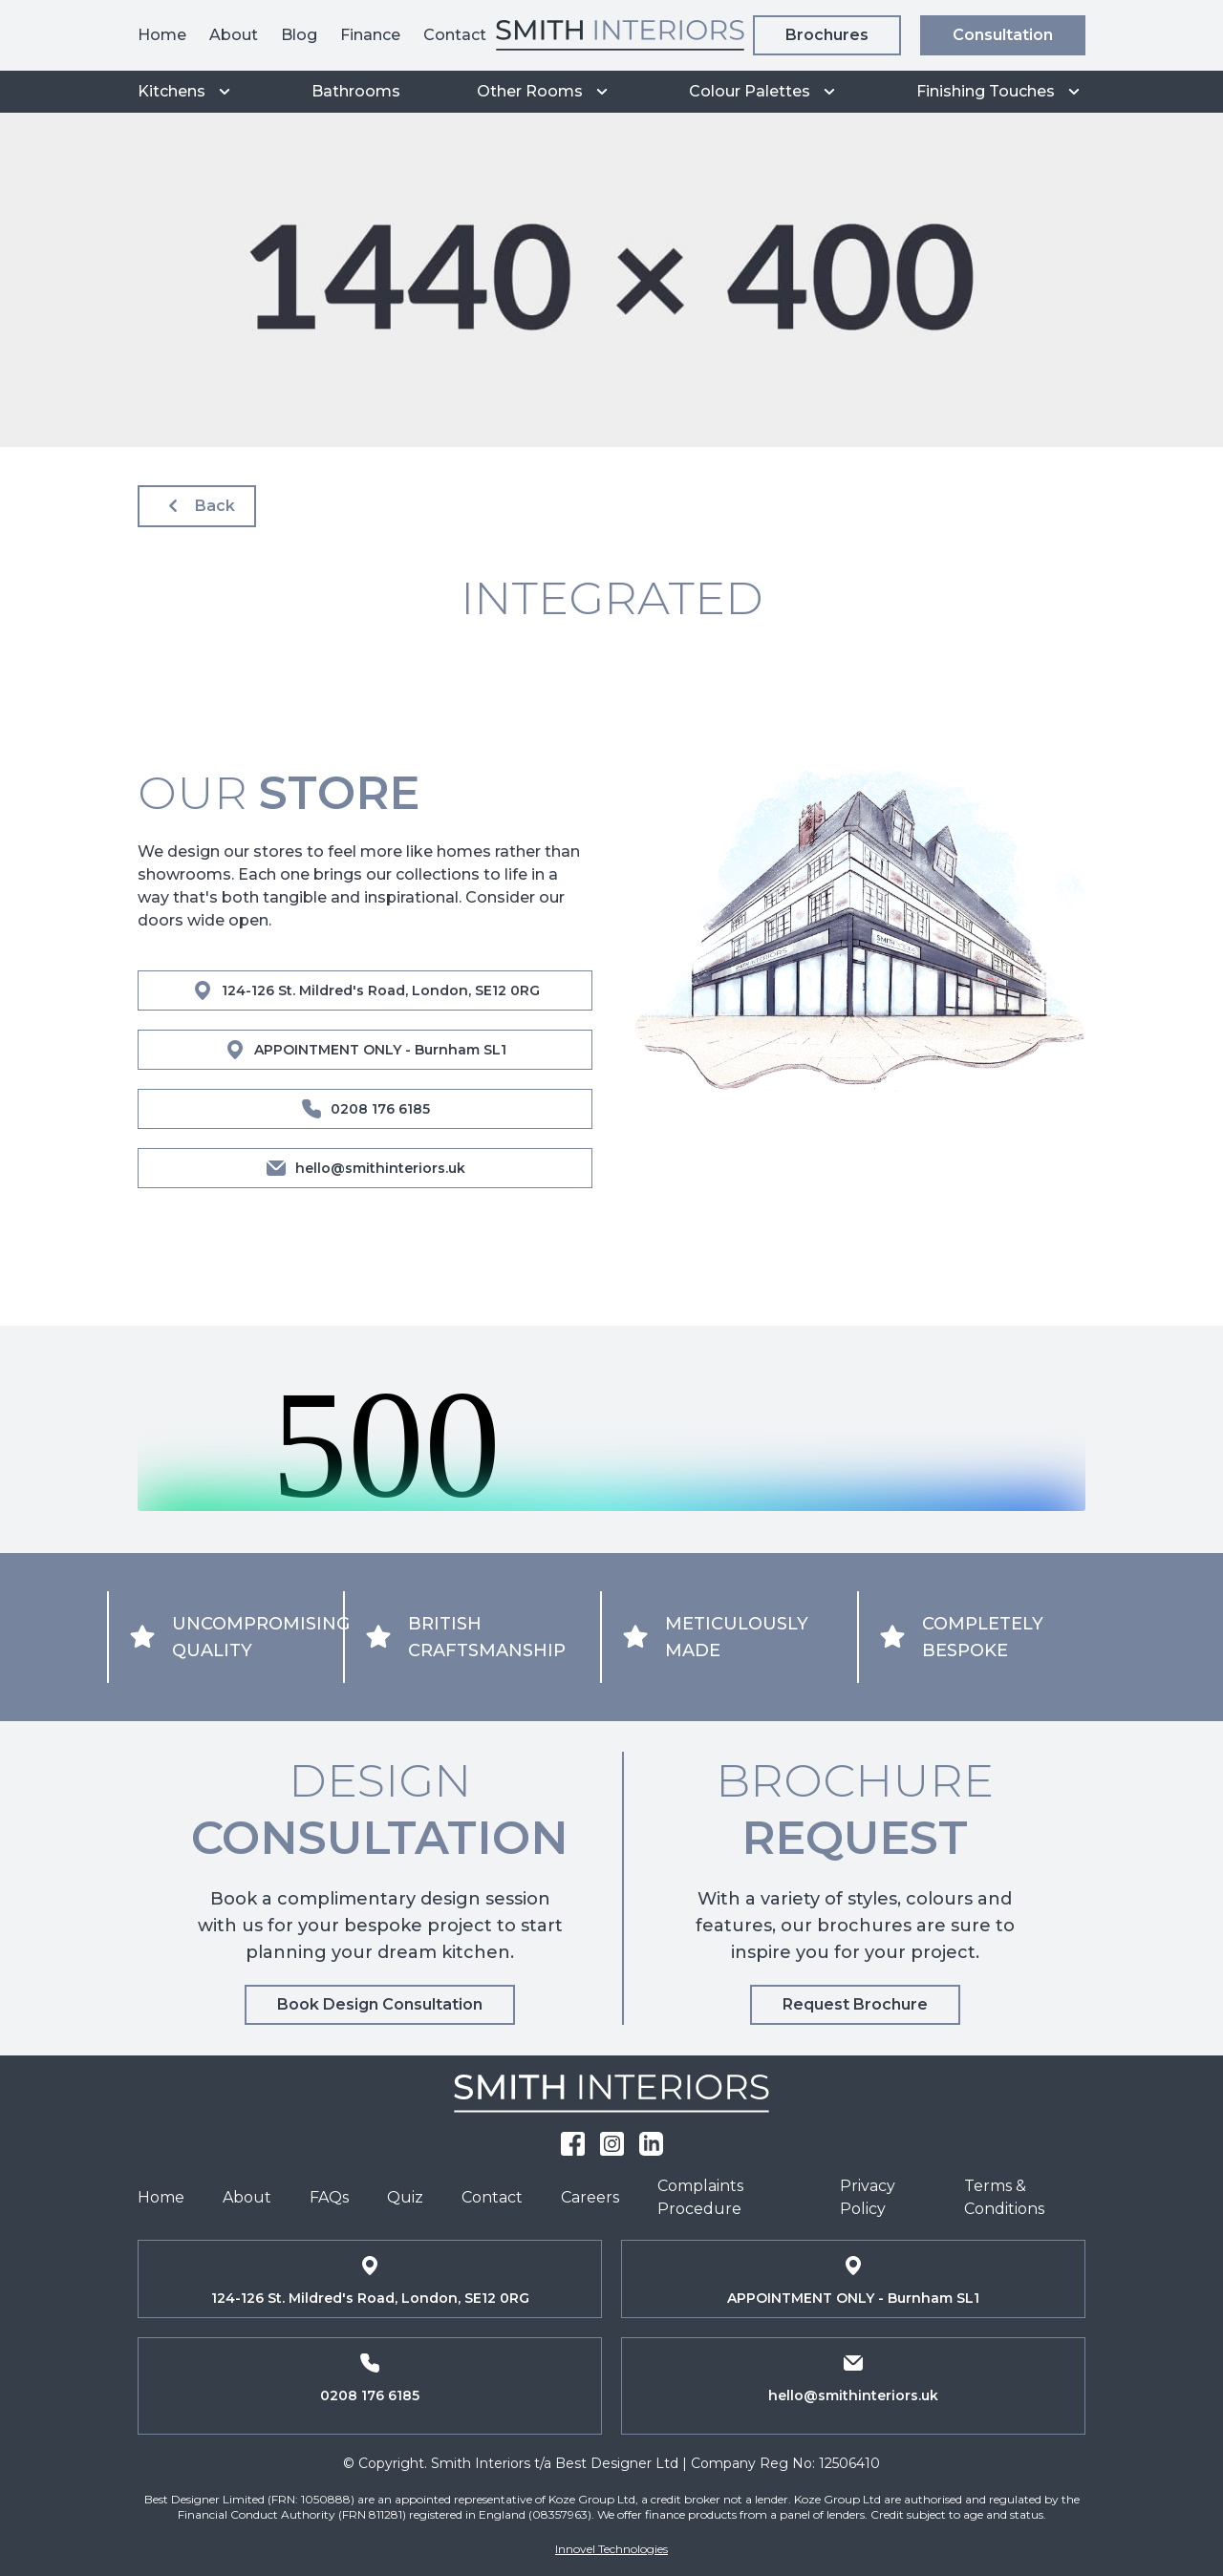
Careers (590, 2197)
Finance (370, 35)
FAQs (329, 2197)
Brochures (827, 35)
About (233, 35)
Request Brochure (855, 2004)
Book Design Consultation (380, 2004)
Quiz (405, 2197)
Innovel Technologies (611, 2549)
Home (162, 35)
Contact (454, 35)
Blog (299, 35)
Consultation (1003, 35)
